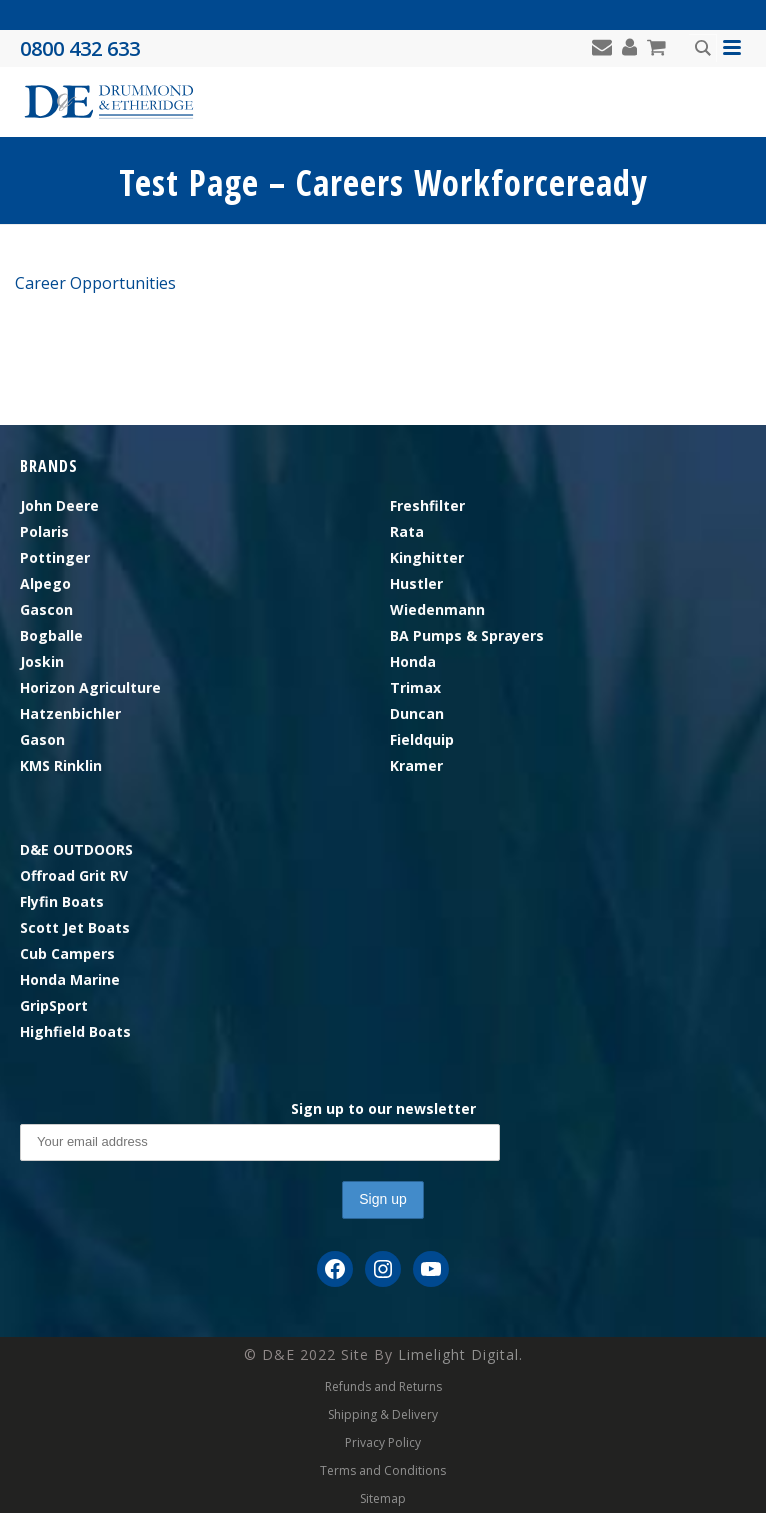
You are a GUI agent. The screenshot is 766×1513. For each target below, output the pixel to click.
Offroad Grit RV (74, 875)
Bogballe (51, 635)
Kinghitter (427, 557)
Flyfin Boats (62, 901)
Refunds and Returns (383, 1387)
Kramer (416, 765)
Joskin (42, 661)
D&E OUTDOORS (76, 849)
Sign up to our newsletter (383, 1108)
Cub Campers (67, 953)
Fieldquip (422, 739)
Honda (413, 661)
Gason (42, 739)
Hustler (416, 583)
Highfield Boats (75, 1031)
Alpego (45, 583)
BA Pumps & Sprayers (467, 635)
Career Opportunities (95, 283)
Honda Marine (70, 979)
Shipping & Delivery (383, 1415)
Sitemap (383, 1499)
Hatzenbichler (70, 713)
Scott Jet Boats (75, 927)
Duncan (417, 713)
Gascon (46, 609)
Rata (407, 531)
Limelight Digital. (460, 1354)
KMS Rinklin (61, 765)
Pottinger (55, 557)
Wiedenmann (437, 609)
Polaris (44, 531)
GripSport (54, 1005)
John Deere (59, 505)
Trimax (415, 687)
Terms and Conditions (383, 1471)
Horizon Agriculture (90, 687)
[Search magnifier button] (703, 48)
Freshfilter (427, 505)
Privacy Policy (383, 1443)
